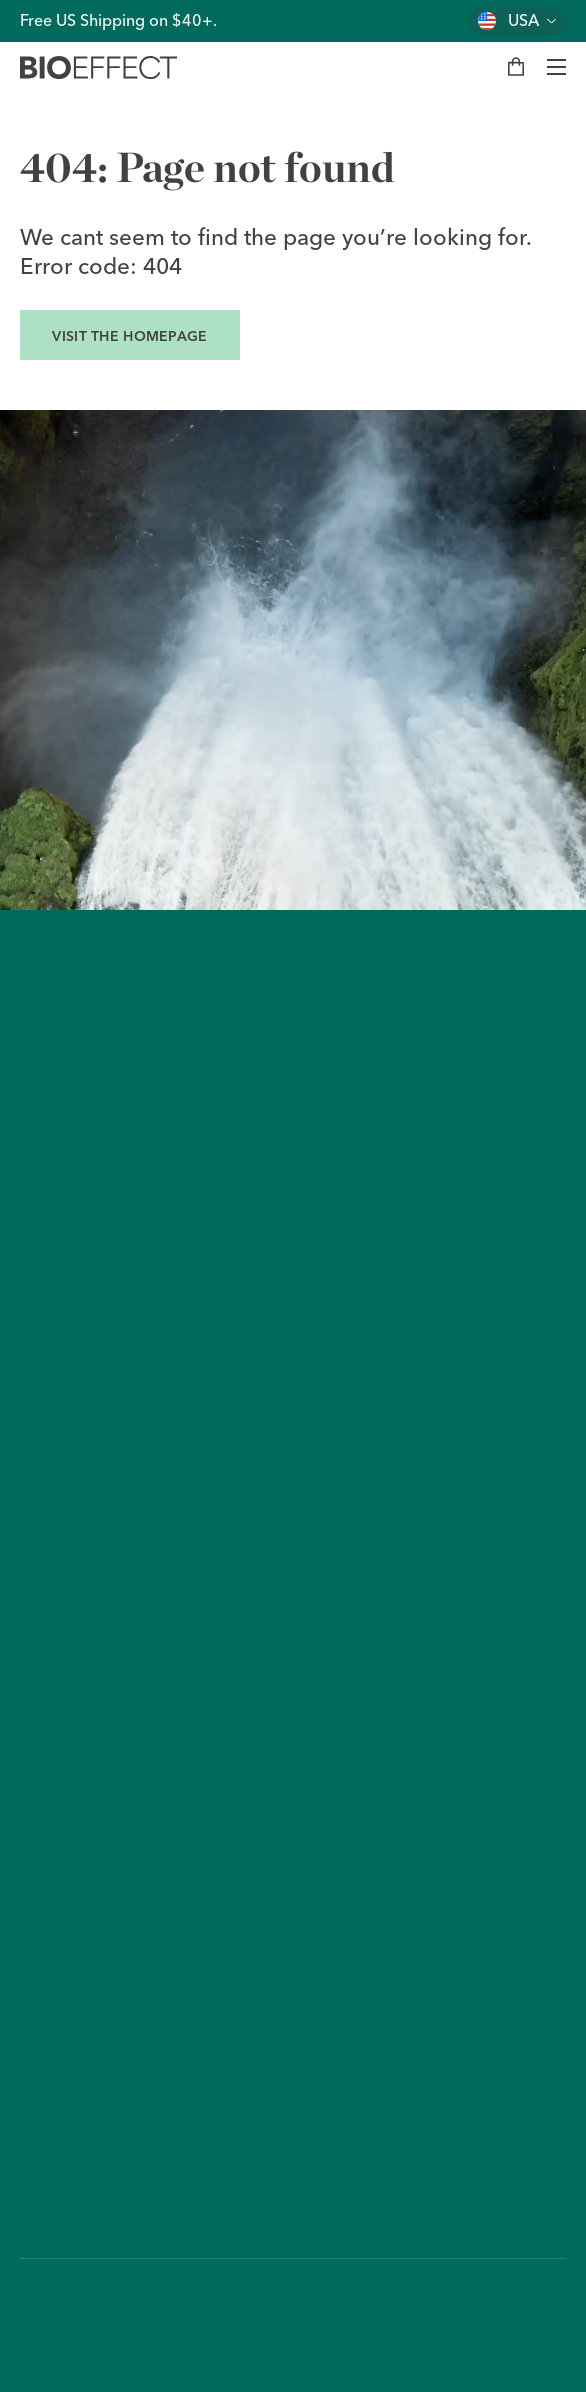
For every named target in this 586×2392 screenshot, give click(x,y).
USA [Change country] (523, 20)
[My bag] (516, 67)
